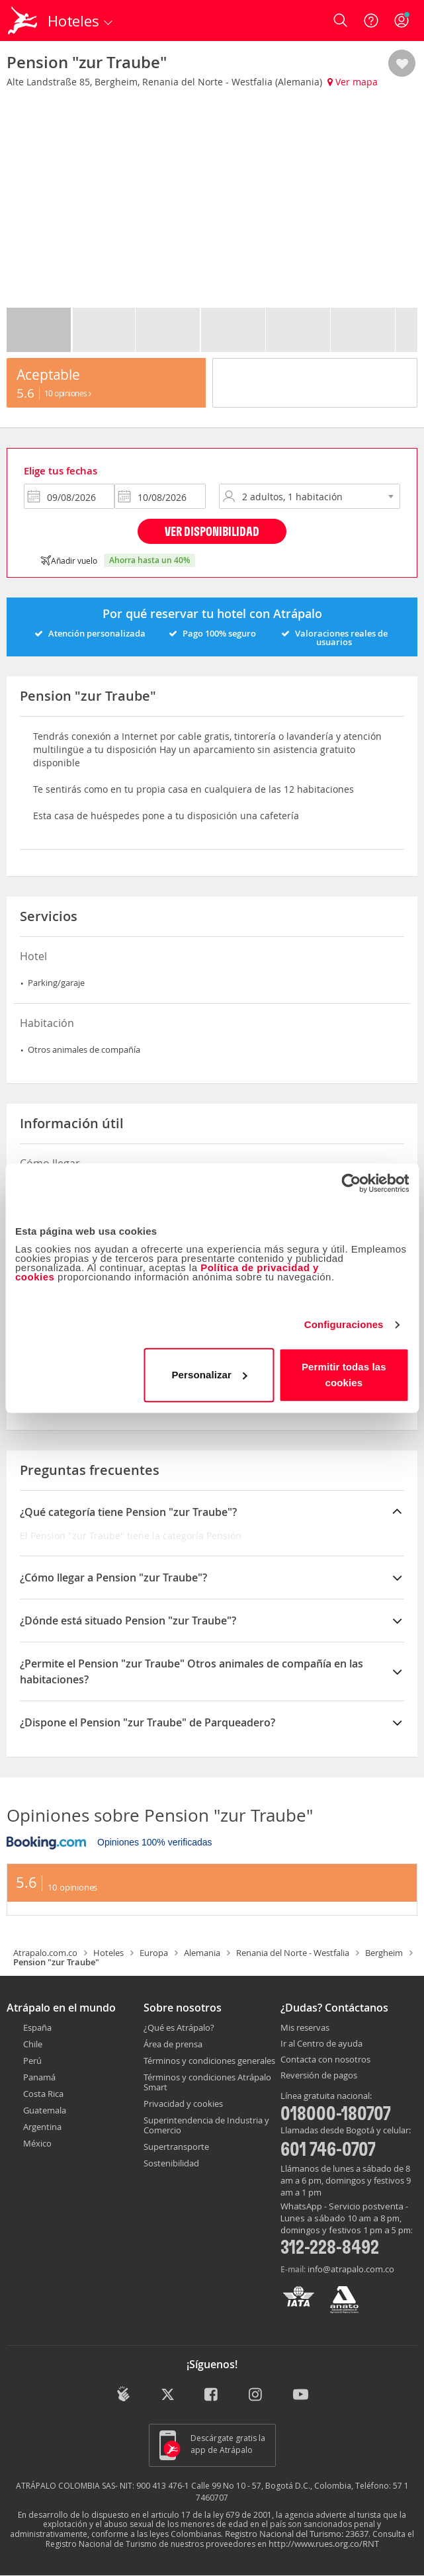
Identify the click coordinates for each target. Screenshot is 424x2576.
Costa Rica (43, 2094)
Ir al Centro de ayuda (321, 2044)
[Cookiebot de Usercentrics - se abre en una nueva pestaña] (351, 1183)
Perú (32, 2060)
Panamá (39, 2077)
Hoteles (108, 1953)
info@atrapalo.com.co (351, 2269)
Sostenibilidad (171, 2163)
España (37, 2027)
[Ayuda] (371, 20)
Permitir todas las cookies (344, 1374)
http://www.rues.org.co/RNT (324, 2544)
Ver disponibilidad (212, 531)
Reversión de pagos (318, 2075)
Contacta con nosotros (325, 2060)
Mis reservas (304, 2028)
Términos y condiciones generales (209, 2060)
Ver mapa (352, 81)
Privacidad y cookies (183, 2104)
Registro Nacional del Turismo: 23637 (296, 2534)
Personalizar (209, 1374)
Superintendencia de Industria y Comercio (206, 2125)
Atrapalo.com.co (45, 1953)
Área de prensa (173, 2044)
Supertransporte (176, 2147)
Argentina (42, 2127)
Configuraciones (344, 1324)
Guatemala (44, 2110)
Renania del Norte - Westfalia (292, 1953)
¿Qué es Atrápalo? (179, 2027)
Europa (154, 1953)
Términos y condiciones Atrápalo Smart (207, 2082)
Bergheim (384, 1953)
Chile (32, 2044)
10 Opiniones (67, 393)
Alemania (202, 1953)
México (37, 2143)
